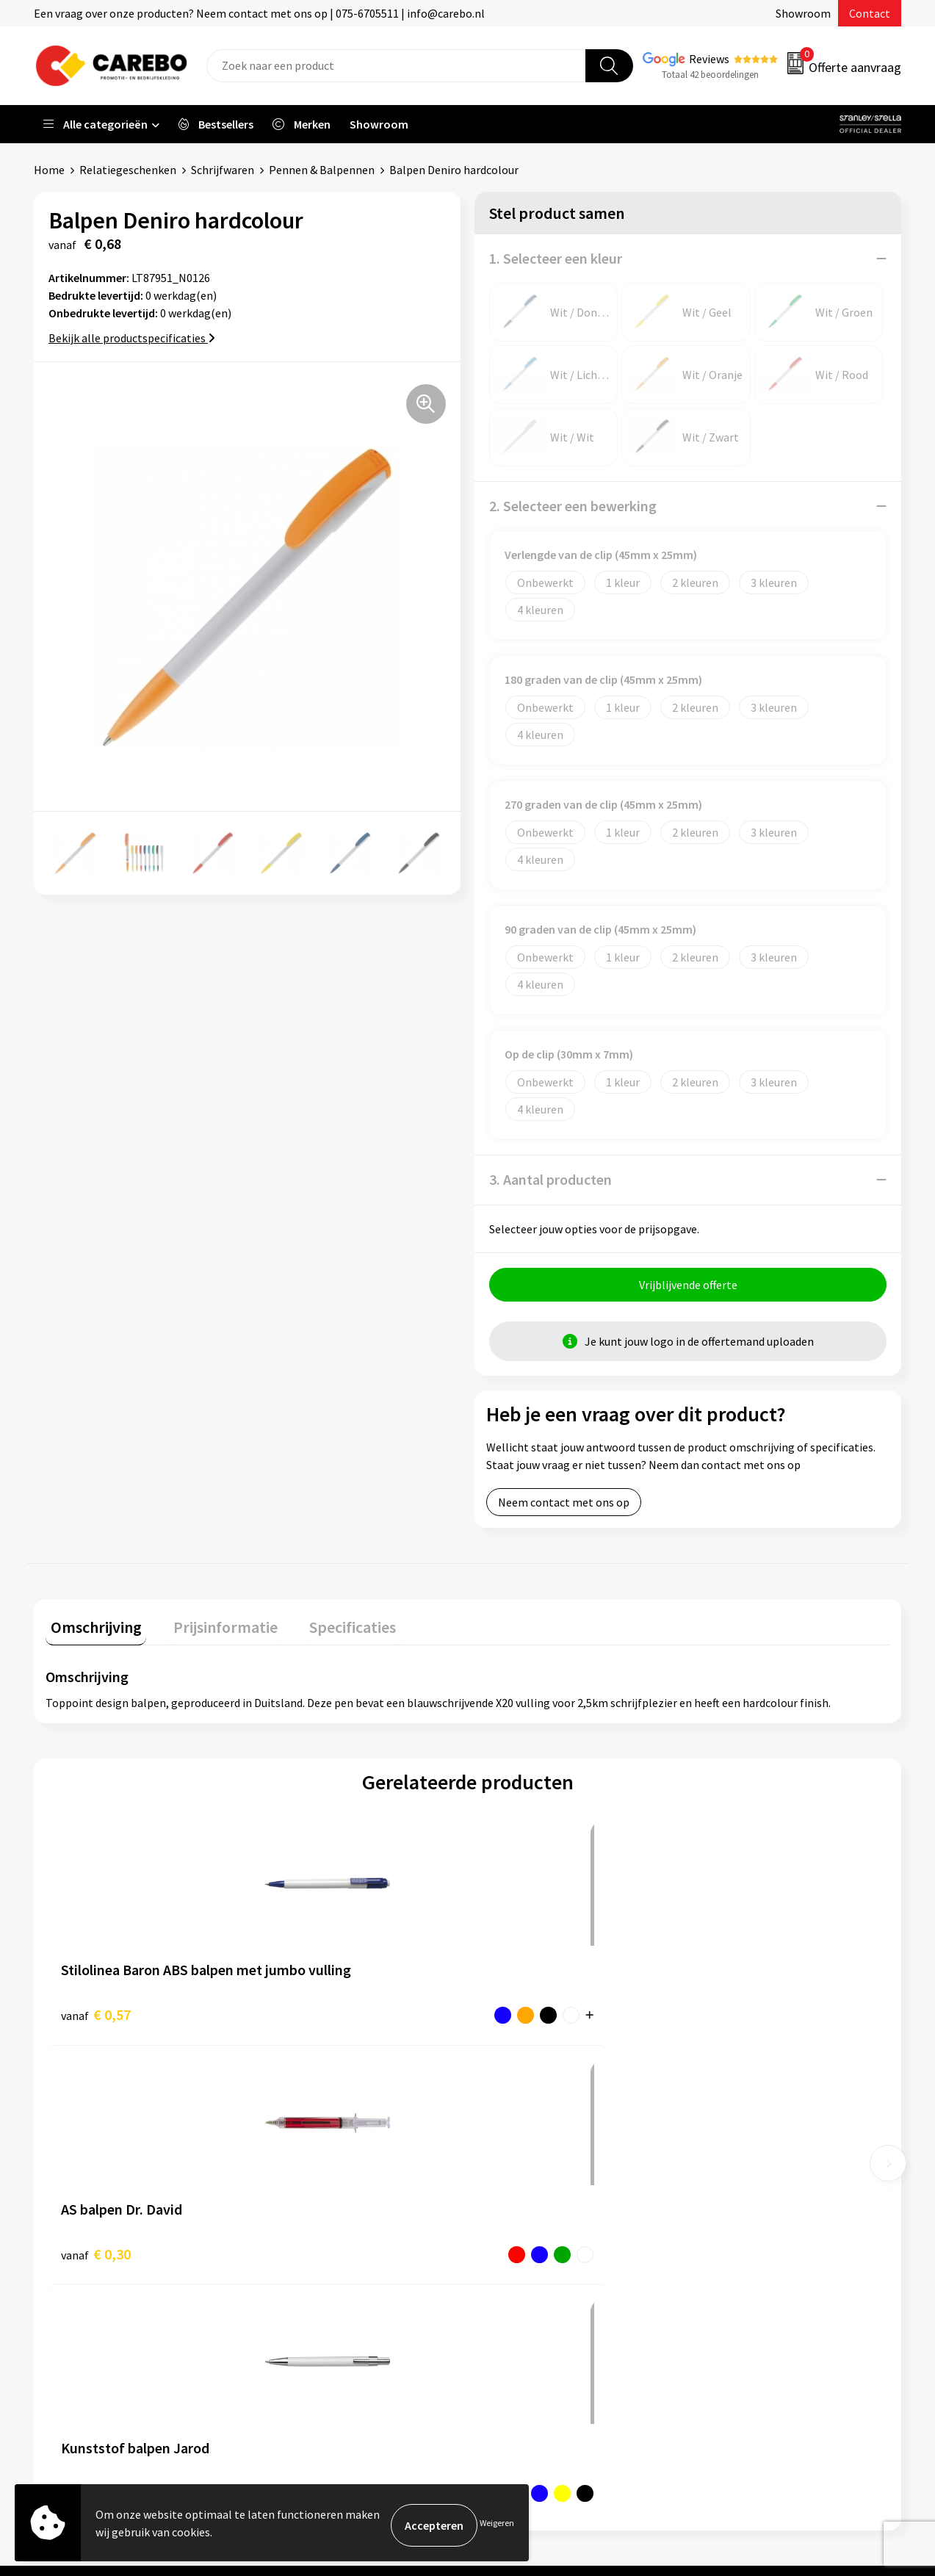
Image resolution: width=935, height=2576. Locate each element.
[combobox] (396, 65)
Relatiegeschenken (127, 169)
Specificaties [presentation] (328, 1627)
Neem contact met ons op (563, 1507)
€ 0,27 (518, 2014)
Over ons (507, 2183)
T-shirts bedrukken (533, 2228)
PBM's (716, 2206)
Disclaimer (298, 2340)
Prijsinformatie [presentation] (211, 1627)
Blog (497, 2206)
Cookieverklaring (314, 2273)
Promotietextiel (742, 2161)
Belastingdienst (311, 2161)
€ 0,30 (307, 2014)
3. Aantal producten (550, 1179)
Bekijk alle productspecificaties (131, 338)
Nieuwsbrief (515, 2295)
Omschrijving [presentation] (91, 1627)
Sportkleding (734, 2228)
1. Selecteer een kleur (555, 258)
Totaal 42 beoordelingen (710, 74)
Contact (869, 13)
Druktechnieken (311, 2318)
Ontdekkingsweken (533, 2161)
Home (49, 169)
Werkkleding (732, 2183)
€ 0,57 (96, 2014)
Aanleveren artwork (320, 2183)
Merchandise (517, 2251)
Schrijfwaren (222, 169)
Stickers (721, 2295)
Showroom (803, 13)
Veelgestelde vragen (322, 2251)
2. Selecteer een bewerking (573, 506)
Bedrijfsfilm (515, 2273)
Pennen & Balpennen (322, 169)
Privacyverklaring (314, 2295)
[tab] (91, 1630)
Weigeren (497, 2524)
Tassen (718, 2273)
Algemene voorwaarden (330, 2228)
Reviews (709, 58)
